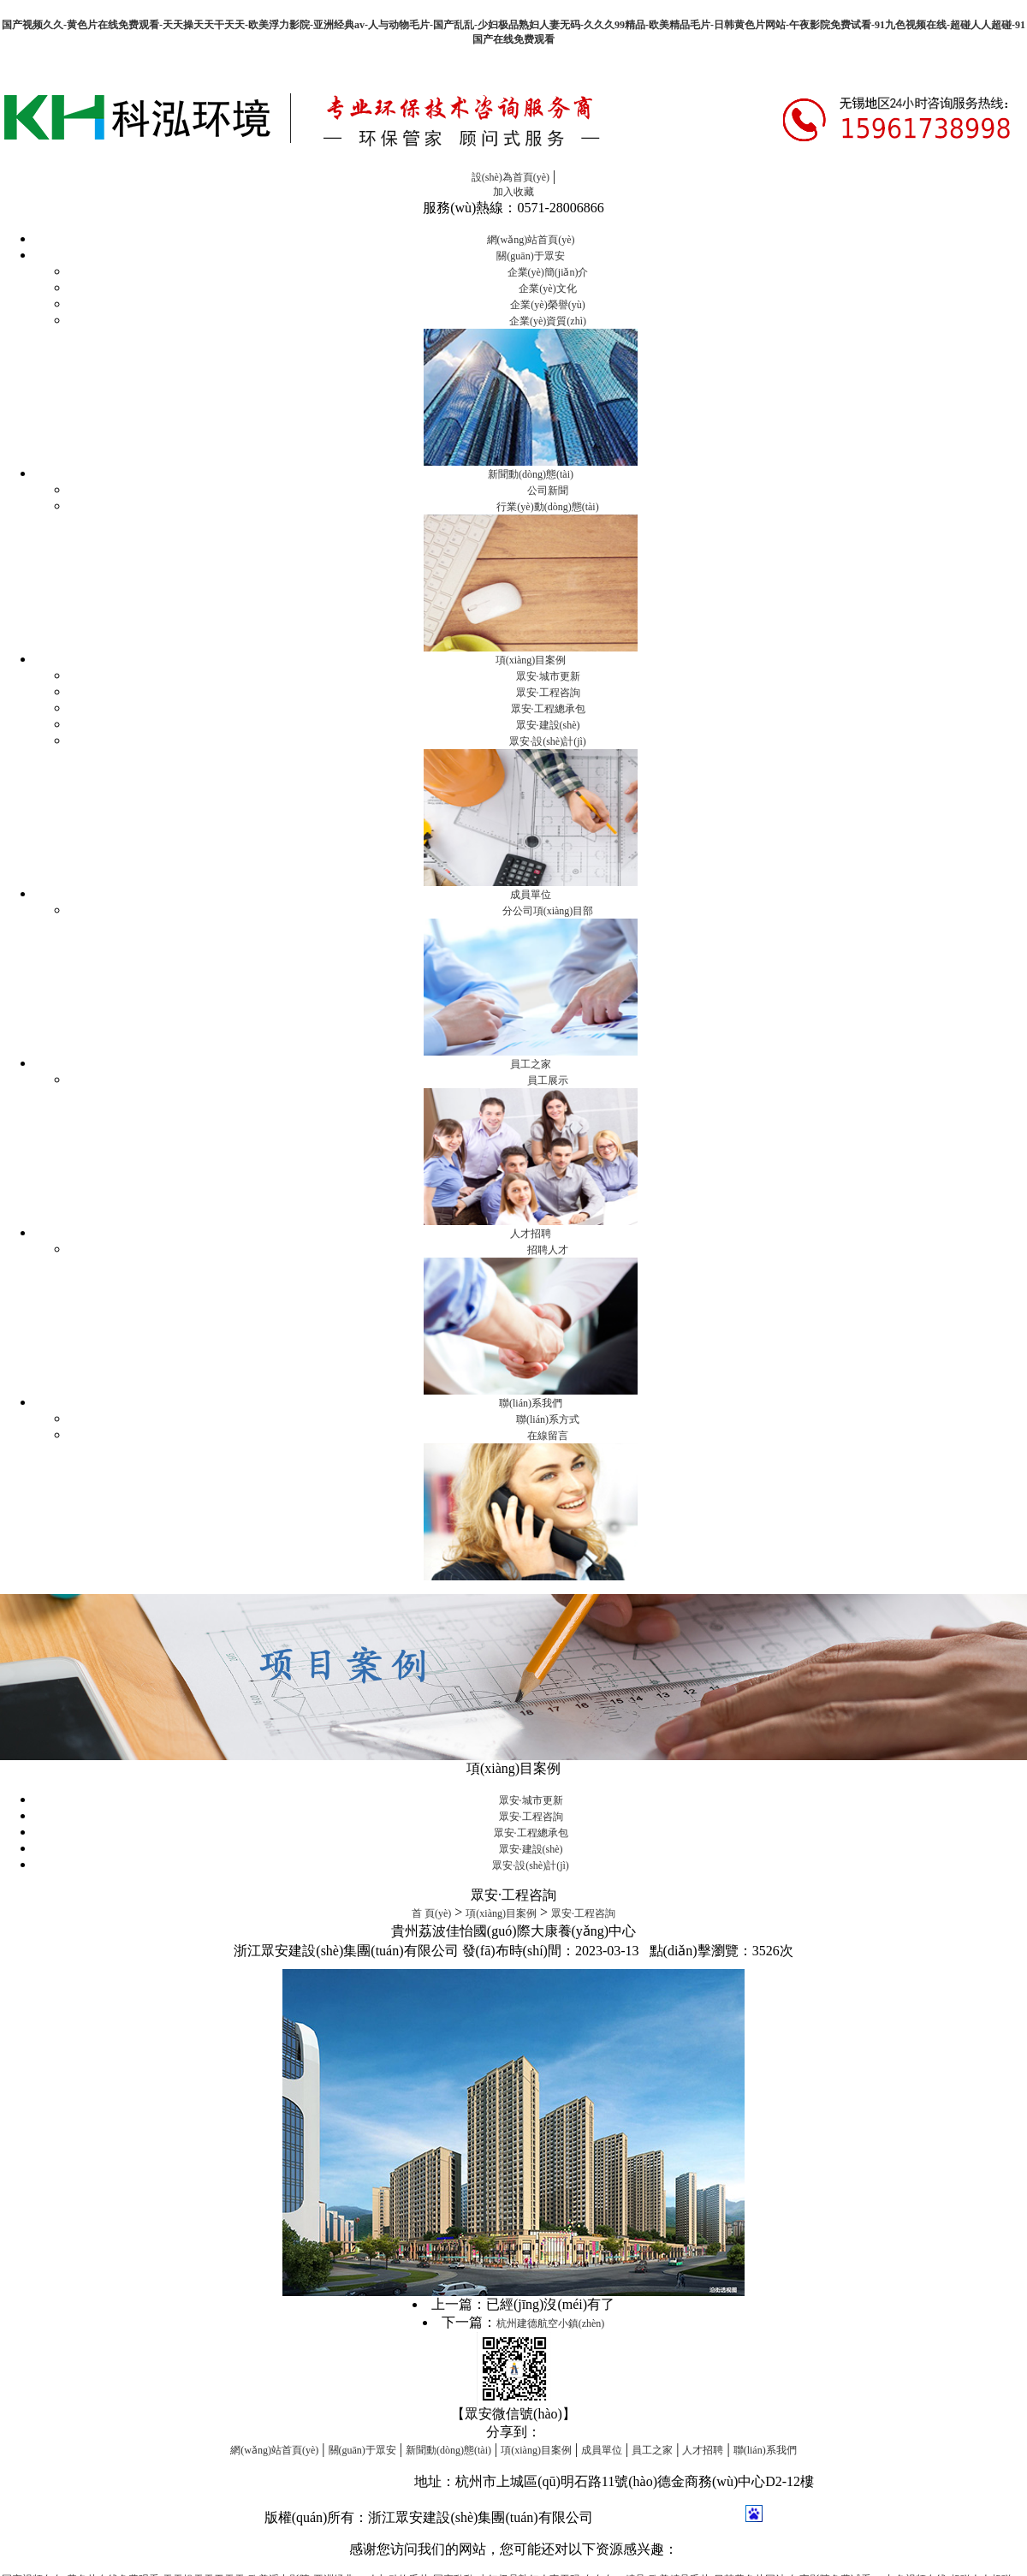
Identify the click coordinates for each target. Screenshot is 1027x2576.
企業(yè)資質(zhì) (547, 321)
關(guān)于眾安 (530, 256)
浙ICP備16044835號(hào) (671, 2517)
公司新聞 (547, 491)
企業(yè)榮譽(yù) (547, 305)
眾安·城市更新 (548, 676)
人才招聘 (530, 1234)
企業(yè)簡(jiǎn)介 (548, 272)
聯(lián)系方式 (547, 1419)
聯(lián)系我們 (530, 1403)
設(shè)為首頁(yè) (510, 177)
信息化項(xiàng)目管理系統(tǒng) (312, 2481)
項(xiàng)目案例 (531, 660)
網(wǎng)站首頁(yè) (531, 240)
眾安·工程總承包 (548, 709)
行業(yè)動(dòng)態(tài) (547, 507)
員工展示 (547, 1080)
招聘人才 (547, 1250)
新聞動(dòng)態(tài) (530, 474)
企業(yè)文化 (547, 288)
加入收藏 (513, 192)
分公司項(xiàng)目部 (548, 911)
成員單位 (530, 895)
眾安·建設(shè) (548, 725)
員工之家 (530, 1064)
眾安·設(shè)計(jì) (547, 741)
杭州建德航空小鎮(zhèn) (550, 2323)
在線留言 (547, 1436)
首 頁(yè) (431, 1913)
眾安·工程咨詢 (548, 693)
